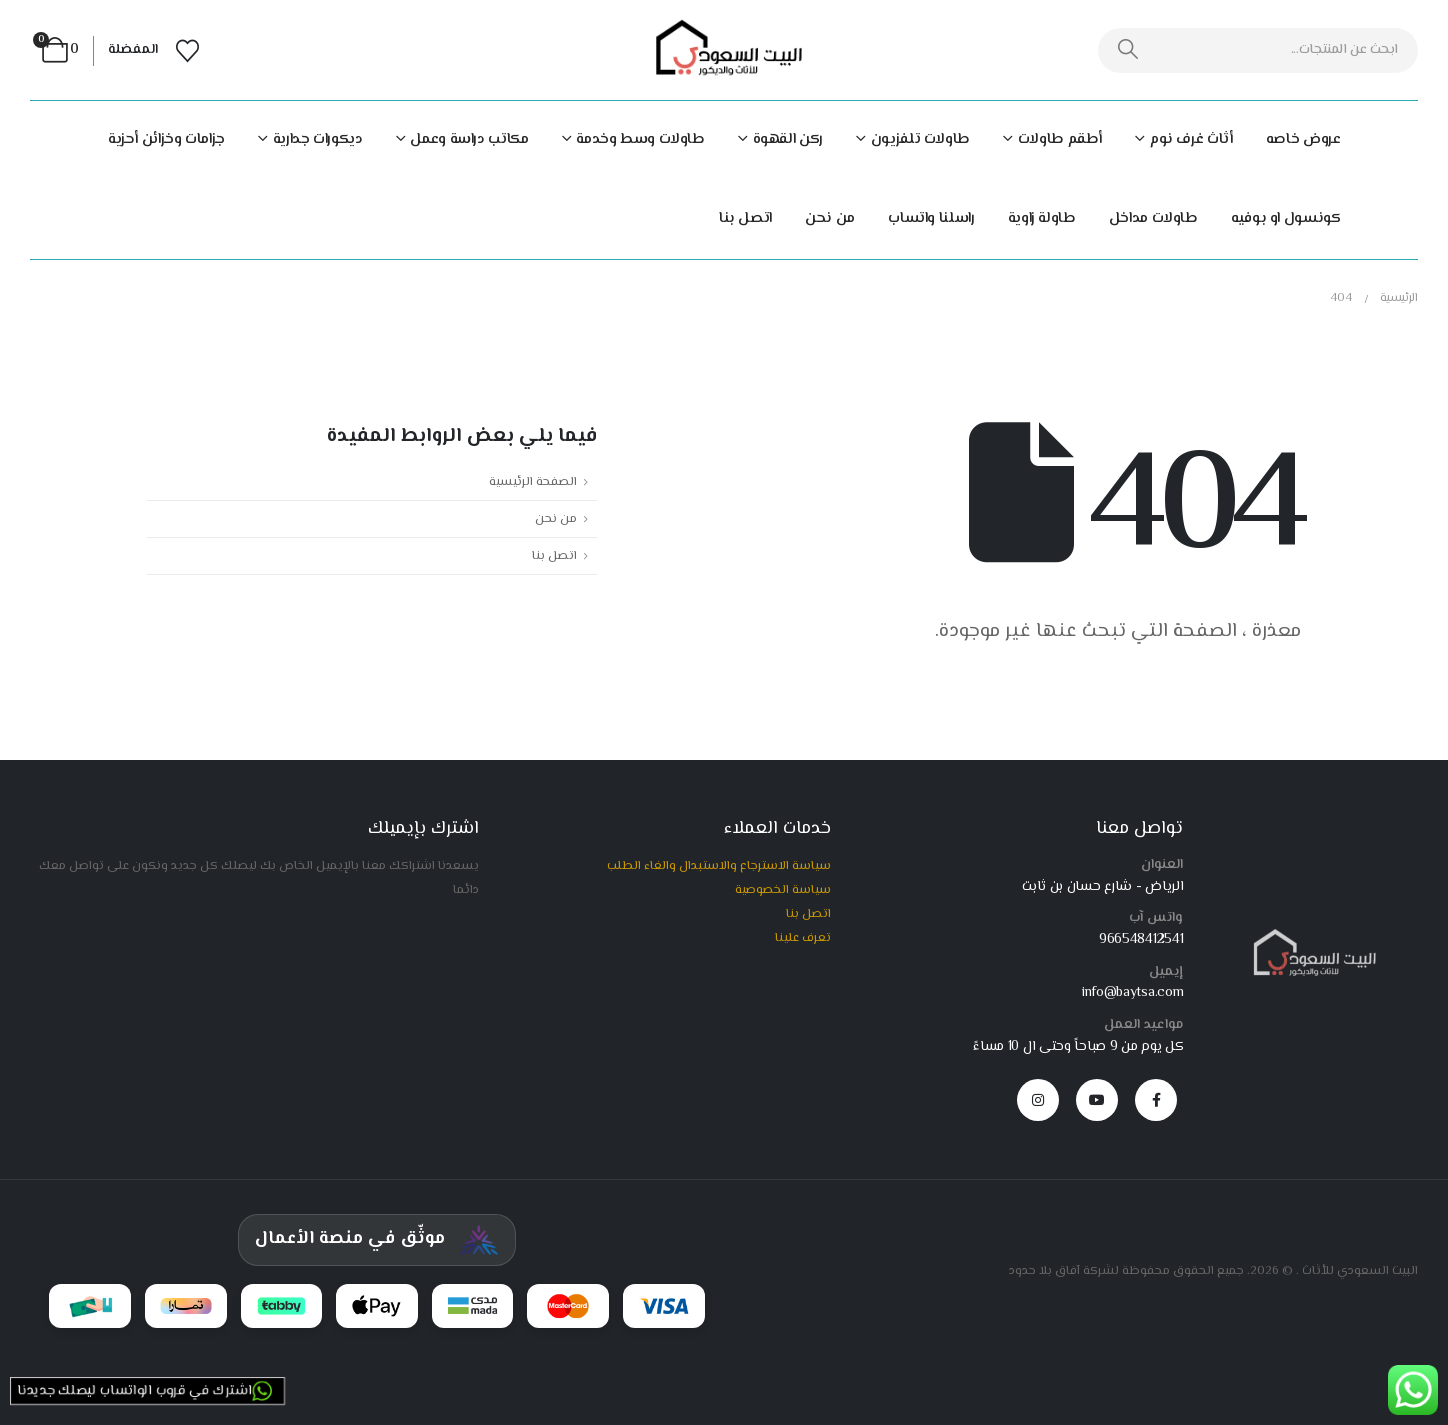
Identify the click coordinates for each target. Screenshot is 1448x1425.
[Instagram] (1038, 1100)
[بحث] (1128, 50)
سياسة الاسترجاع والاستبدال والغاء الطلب (719, 866)
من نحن (830, 218)
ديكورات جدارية (318, 139)
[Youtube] (1097, 1100)
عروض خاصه (1303, 139)
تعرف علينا (803, 938)
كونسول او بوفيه (1285, 218)
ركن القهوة (788, 139)
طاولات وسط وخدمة (640, 139)
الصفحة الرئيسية (533, 482)
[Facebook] (1156, 1100)
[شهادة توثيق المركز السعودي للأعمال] (376, 1240)
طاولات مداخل (1153, 218)
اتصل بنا (745, 218)
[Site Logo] (724, 50)
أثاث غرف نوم (1191, 139)
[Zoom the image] (1310, 937)
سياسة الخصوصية (783, 890)
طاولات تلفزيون (920, 139)
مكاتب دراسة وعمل (469, 139)
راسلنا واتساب (931, 218)
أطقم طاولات (1060, 139)
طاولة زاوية (1042, 218)
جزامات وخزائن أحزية (166, 139)
